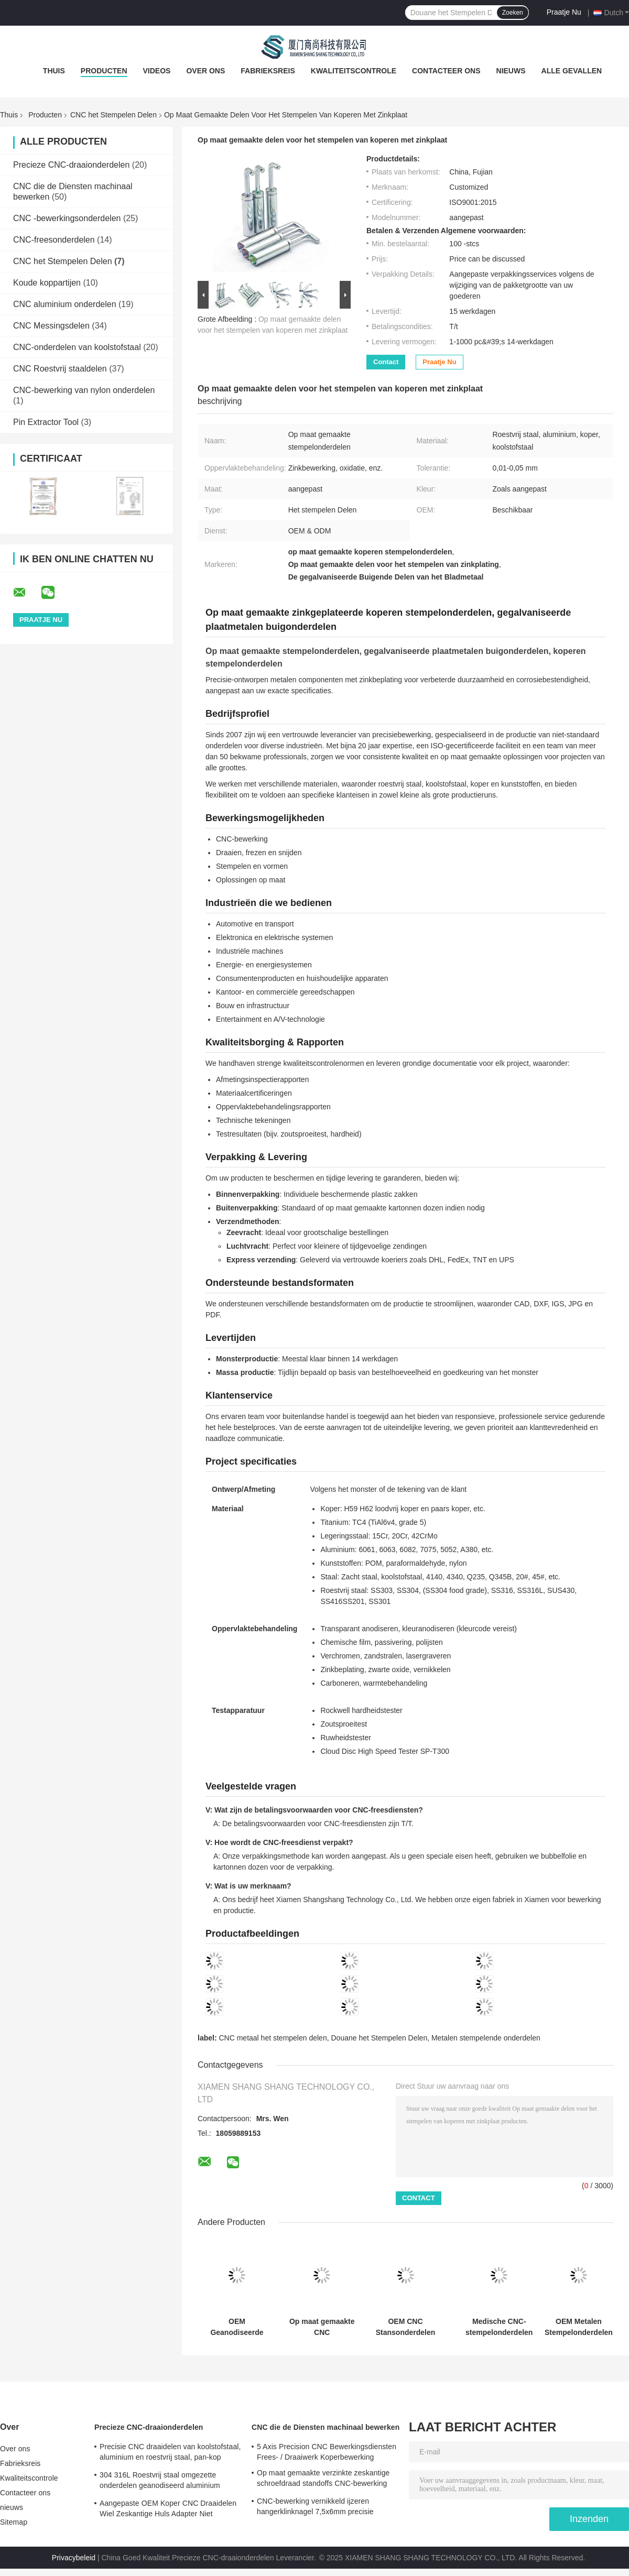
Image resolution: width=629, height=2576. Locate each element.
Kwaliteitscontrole (353, 71)
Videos (157, 71)
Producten (104, 71)
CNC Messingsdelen (51, 325)
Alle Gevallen (571, 71)
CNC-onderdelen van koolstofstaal (77, 347)
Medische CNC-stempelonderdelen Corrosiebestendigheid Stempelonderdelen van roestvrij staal (499, 2327)
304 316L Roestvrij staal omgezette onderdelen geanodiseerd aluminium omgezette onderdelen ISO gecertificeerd (167, 2482)
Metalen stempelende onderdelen (485, 2038)
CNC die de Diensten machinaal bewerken (325, 2427)
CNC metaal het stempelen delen (273, 2038)
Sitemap (13, 2522)
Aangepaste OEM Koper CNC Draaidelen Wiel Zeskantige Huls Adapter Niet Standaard (168, 2510)
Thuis (54, 71)
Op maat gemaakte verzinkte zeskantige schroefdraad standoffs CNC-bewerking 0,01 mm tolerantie (323, 2480)
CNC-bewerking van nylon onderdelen (84, 390)
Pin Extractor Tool (46, 422)
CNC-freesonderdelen (54, 239)
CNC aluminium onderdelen (64, 304)
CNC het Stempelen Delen (113, 115)
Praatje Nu (564, 12)
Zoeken (512, 12)
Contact (385, 362)
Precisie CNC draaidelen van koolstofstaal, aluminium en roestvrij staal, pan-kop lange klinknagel (170, 2453)
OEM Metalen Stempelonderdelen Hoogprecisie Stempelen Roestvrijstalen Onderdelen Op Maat (579, 2327)
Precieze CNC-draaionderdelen (71, 164)
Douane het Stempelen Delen (379, 2038)
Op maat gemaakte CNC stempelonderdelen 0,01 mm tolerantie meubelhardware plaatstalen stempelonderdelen (321, 2327)
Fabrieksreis (268, 71)
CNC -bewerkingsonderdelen (67, 218)
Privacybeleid (73, 2557)
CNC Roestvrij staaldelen (60, 368)
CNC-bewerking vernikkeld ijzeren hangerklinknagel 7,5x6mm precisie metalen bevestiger (315, 2508)
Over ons (205, 71)
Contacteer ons (446, 71)
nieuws (511, 71)
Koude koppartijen (47, 282)
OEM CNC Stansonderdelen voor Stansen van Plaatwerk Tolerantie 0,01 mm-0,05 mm (405, 2327)
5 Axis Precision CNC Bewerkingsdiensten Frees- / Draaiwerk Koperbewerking (326, 2451)
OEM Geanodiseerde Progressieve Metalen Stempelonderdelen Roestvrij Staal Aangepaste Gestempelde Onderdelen (237, 2327)
